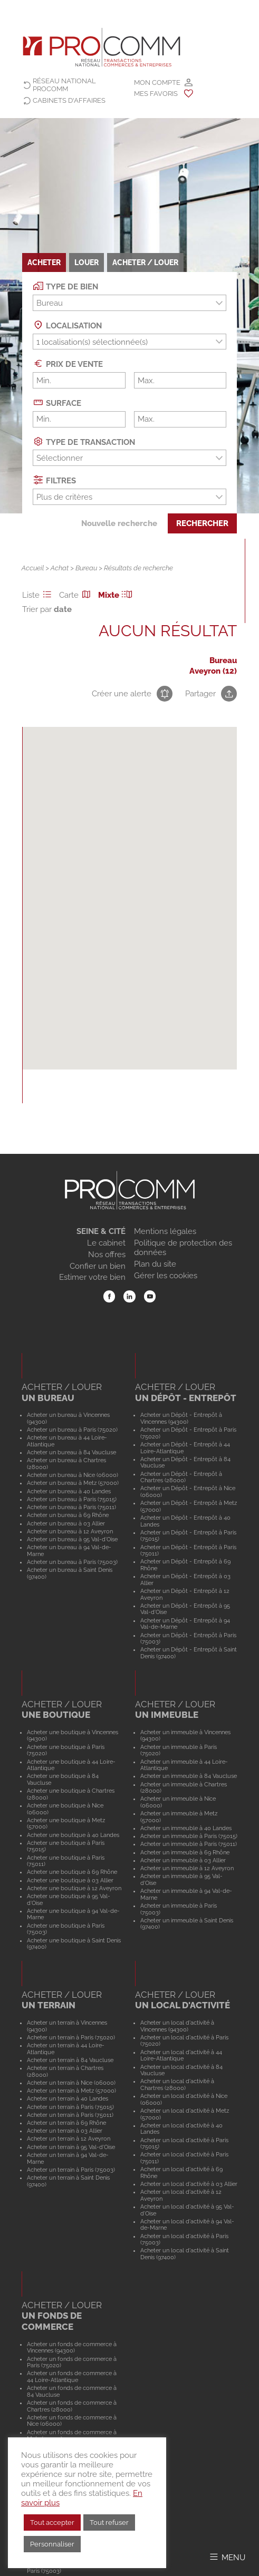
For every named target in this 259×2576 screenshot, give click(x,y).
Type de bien (65, 285)
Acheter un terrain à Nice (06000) (71, 2082)
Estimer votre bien (92, 1277)
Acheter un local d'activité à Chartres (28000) (177, 2084)
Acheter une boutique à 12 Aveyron (74, 1888)
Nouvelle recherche (119, 523)
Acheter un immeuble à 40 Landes (186, 1828)
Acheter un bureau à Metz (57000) (73, 1483)
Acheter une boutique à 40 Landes (73, 1835)
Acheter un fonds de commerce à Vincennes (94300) (72, 2347)
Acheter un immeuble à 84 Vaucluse (188, 1776)
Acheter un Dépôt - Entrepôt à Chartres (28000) (181, 1477)
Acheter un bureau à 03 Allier (66, 1523)
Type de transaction (84, 441)
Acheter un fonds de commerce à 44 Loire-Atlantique (72, 2376)
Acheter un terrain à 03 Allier (64, 2130)
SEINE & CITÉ (101, 1231)
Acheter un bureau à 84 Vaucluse (71, 1452)
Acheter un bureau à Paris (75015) (72, 1499)
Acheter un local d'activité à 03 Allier (188, 2184)
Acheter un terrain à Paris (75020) (71, 2037)
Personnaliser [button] (52, 2544)
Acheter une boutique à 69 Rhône (72, 1872)
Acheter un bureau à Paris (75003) (72, 1562)
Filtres (54, 479)
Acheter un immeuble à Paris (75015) (188, 1836)
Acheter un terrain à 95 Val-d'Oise (71, 2147)
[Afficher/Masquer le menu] (227, 2557)
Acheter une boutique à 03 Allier (70, 1880)
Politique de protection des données (183, 1247)
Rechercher (202, 523)
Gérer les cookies (165, 1275)
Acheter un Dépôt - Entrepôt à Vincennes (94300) (181, 1418)
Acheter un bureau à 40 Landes (69, 1491)
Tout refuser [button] (109, 2522)
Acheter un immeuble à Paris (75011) (188, 1844)
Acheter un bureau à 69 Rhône (68, 1515)
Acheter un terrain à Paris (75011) (70, 2115)
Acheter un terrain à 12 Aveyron (68, 2138)
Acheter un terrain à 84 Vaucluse (70, 2060)
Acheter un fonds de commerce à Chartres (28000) (72, 2406)
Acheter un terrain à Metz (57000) (71, 2090)
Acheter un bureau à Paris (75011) (71, 1507)
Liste (38, 595)
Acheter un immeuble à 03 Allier (183, 1860)
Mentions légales (165, 1231)
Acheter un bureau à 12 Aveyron (70, 1531)
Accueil (33, 568)
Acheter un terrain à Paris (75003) (71, 2169)
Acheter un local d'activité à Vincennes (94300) (177, 2026)
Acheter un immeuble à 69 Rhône (184, 1852)
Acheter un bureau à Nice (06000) (72, 1475)
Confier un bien (98, 1266)
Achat (60, 568)
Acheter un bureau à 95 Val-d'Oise (72, 1539)
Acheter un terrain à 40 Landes (67, 2098)
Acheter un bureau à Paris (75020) (72, 1429)
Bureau (86, 568)
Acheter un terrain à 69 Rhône (66, 2123)
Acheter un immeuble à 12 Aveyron (187, 1868)
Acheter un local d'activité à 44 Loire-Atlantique (181, 2055)
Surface (57, 402)
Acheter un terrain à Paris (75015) (70, 2107)
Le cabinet (106, 1243)
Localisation (67, 324)
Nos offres (107, 1254)
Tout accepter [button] (52, 2522)
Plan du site (155, 1264)
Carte (76, 595)
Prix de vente (68, 363)
